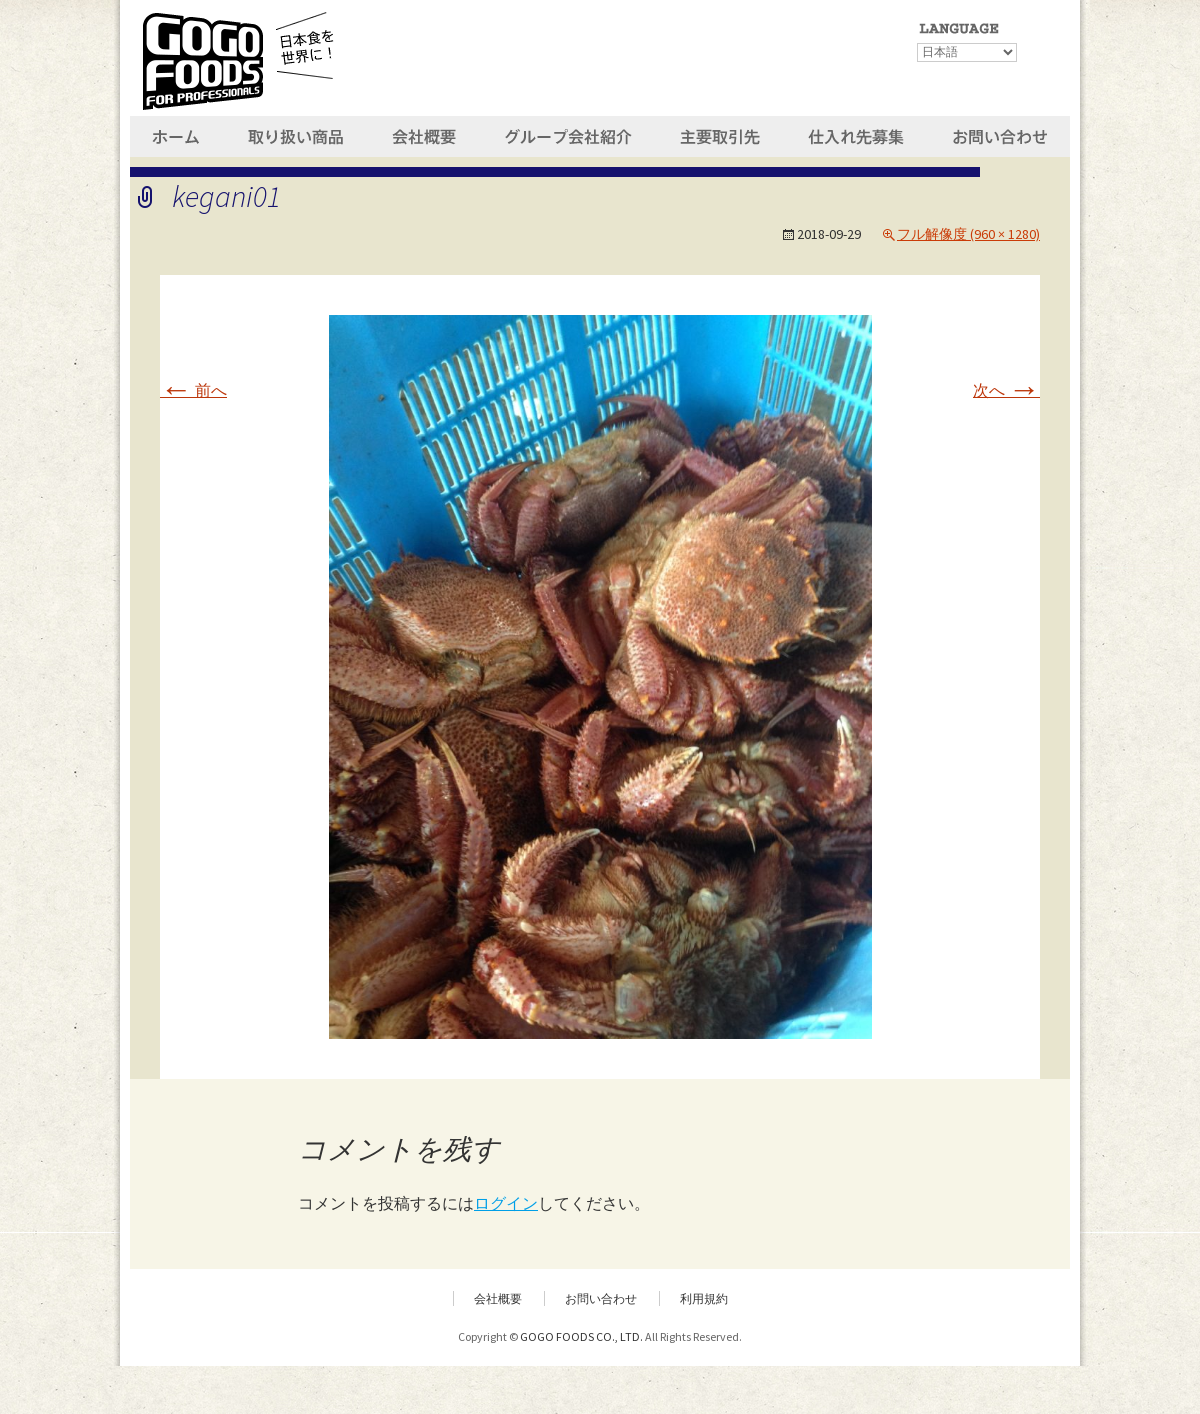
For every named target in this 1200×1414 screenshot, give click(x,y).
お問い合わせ (601, 1298)
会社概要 (498, 1298)
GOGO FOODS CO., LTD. (581, 1336)
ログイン (506, 1203)
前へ (193, 390)
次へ (1006, 390)
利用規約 (704, 1298)
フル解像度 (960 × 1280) (968, 234)
